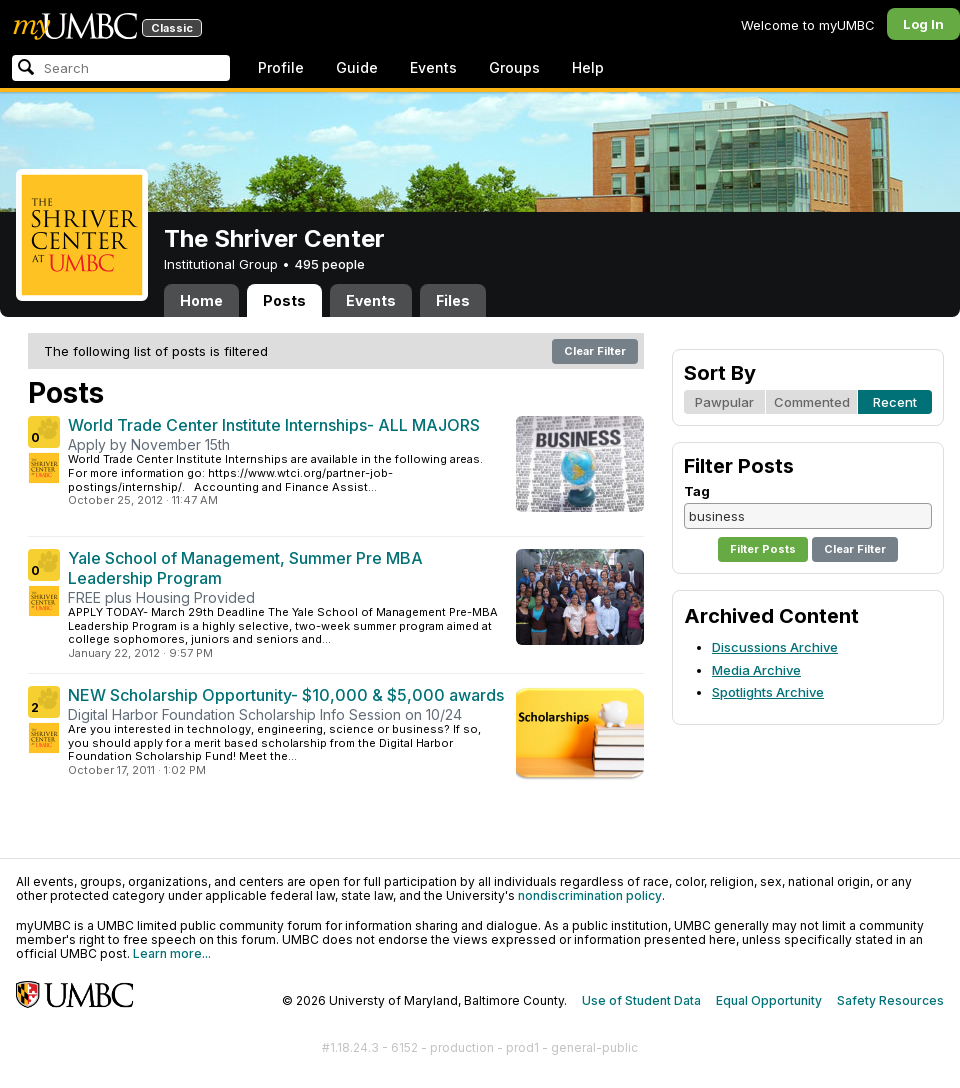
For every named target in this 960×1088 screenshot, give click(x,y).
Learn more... (172, 953)
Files (453, 300)
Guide (357, 67)
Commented (812, 402)
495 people (329, 264)
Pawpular (724, 402)
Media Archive (756, 670)
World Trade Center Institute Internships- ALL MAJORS (274, 425)
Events (433, 67)
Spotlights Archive (768, 692)
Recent (895, 402)
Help (588, 67)
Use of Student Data (641, 1000)
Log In (923, 24)
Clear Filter (595, 351)
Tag (697, 491)
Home (201, 300)
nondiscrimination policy (590, 895)
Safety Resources (890, 1000)
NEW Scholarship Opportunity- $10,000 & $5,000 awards (286, 695)
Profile (281, 67)
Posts (284, 300)
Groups (514, 67)
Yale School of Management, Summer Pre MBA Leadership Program (245, 568)
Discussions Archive (775, 647)
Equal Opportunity (769, 1000)
